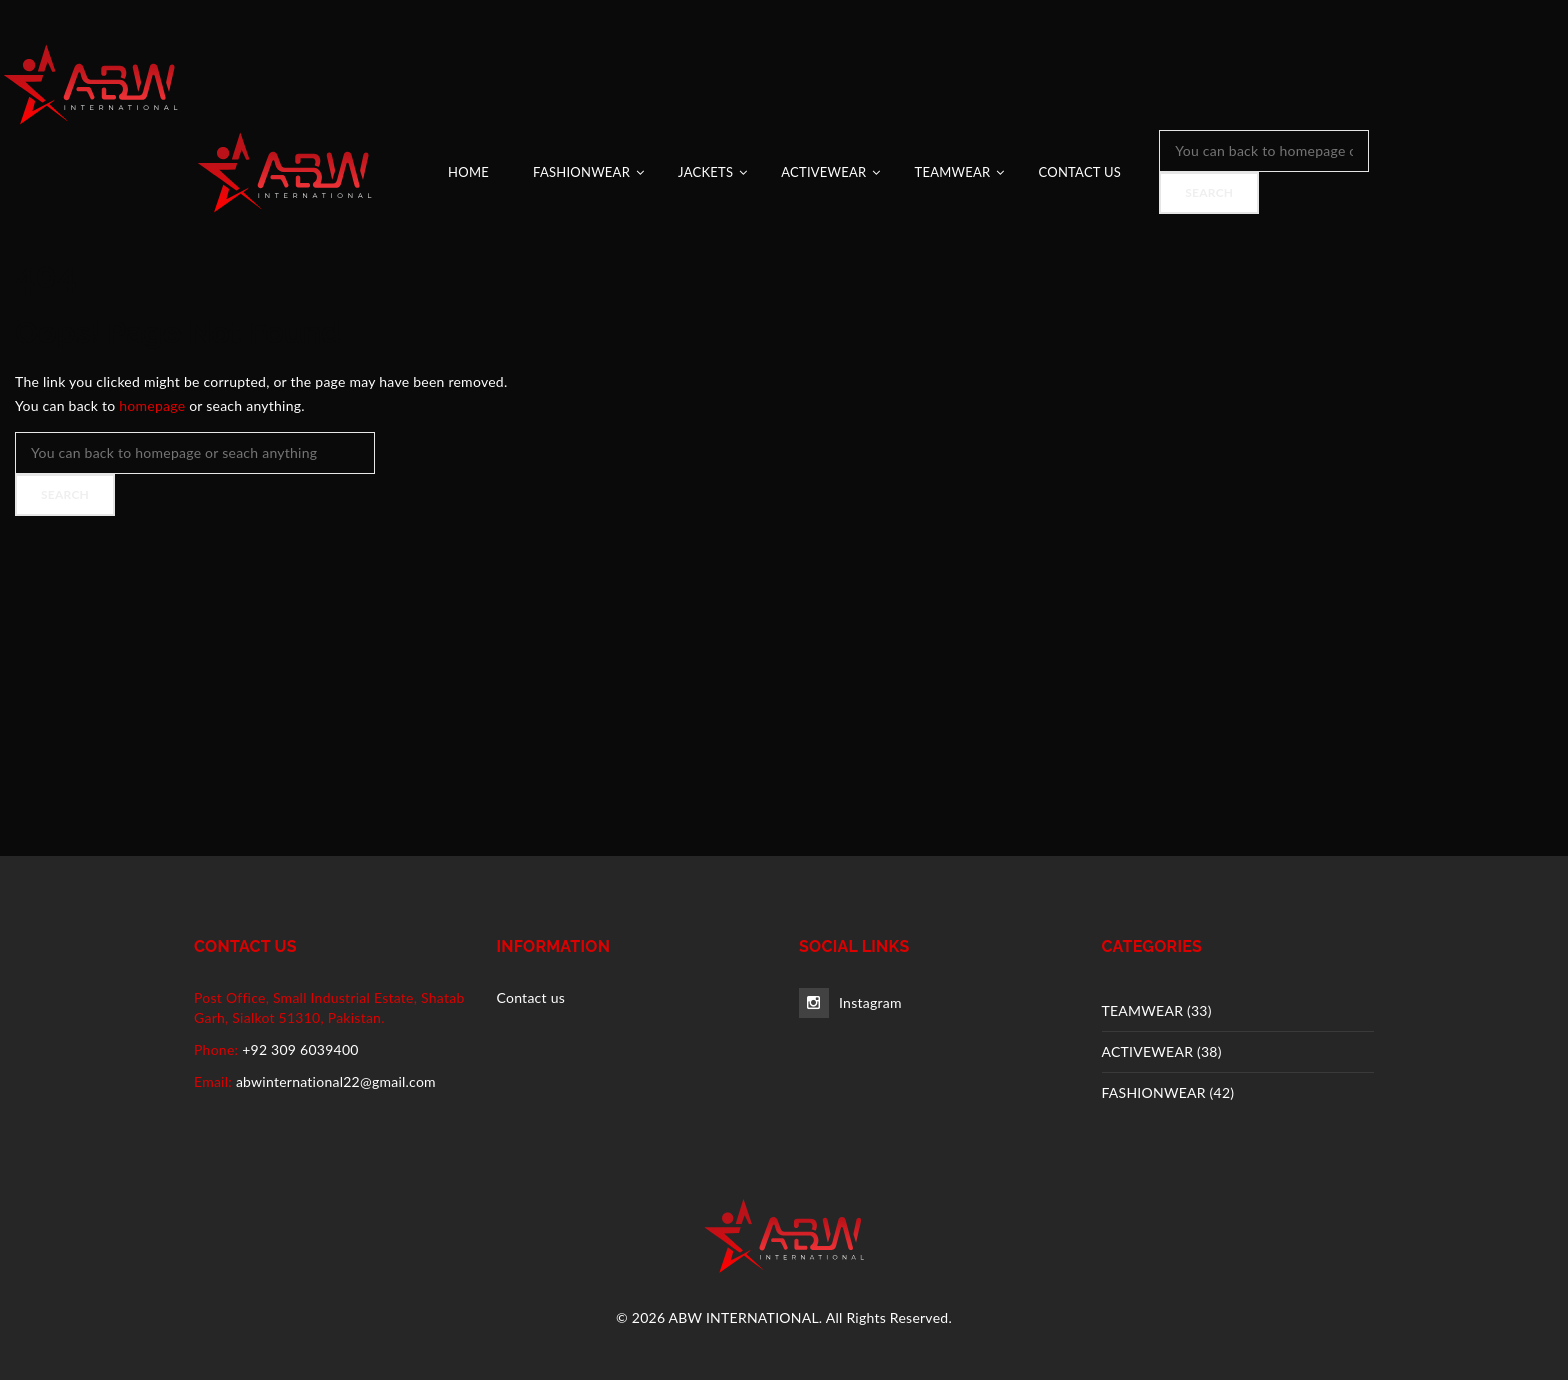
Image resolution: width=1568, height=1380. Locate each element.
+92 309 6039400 (300, 1049)
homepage (152, 405)
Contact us (531, 997)
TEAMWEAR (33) (1157, 1010)
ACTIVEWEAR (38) (1162, 1051)
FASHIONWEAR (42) (1168, 1092)
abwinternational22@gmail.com (336, 1081)
